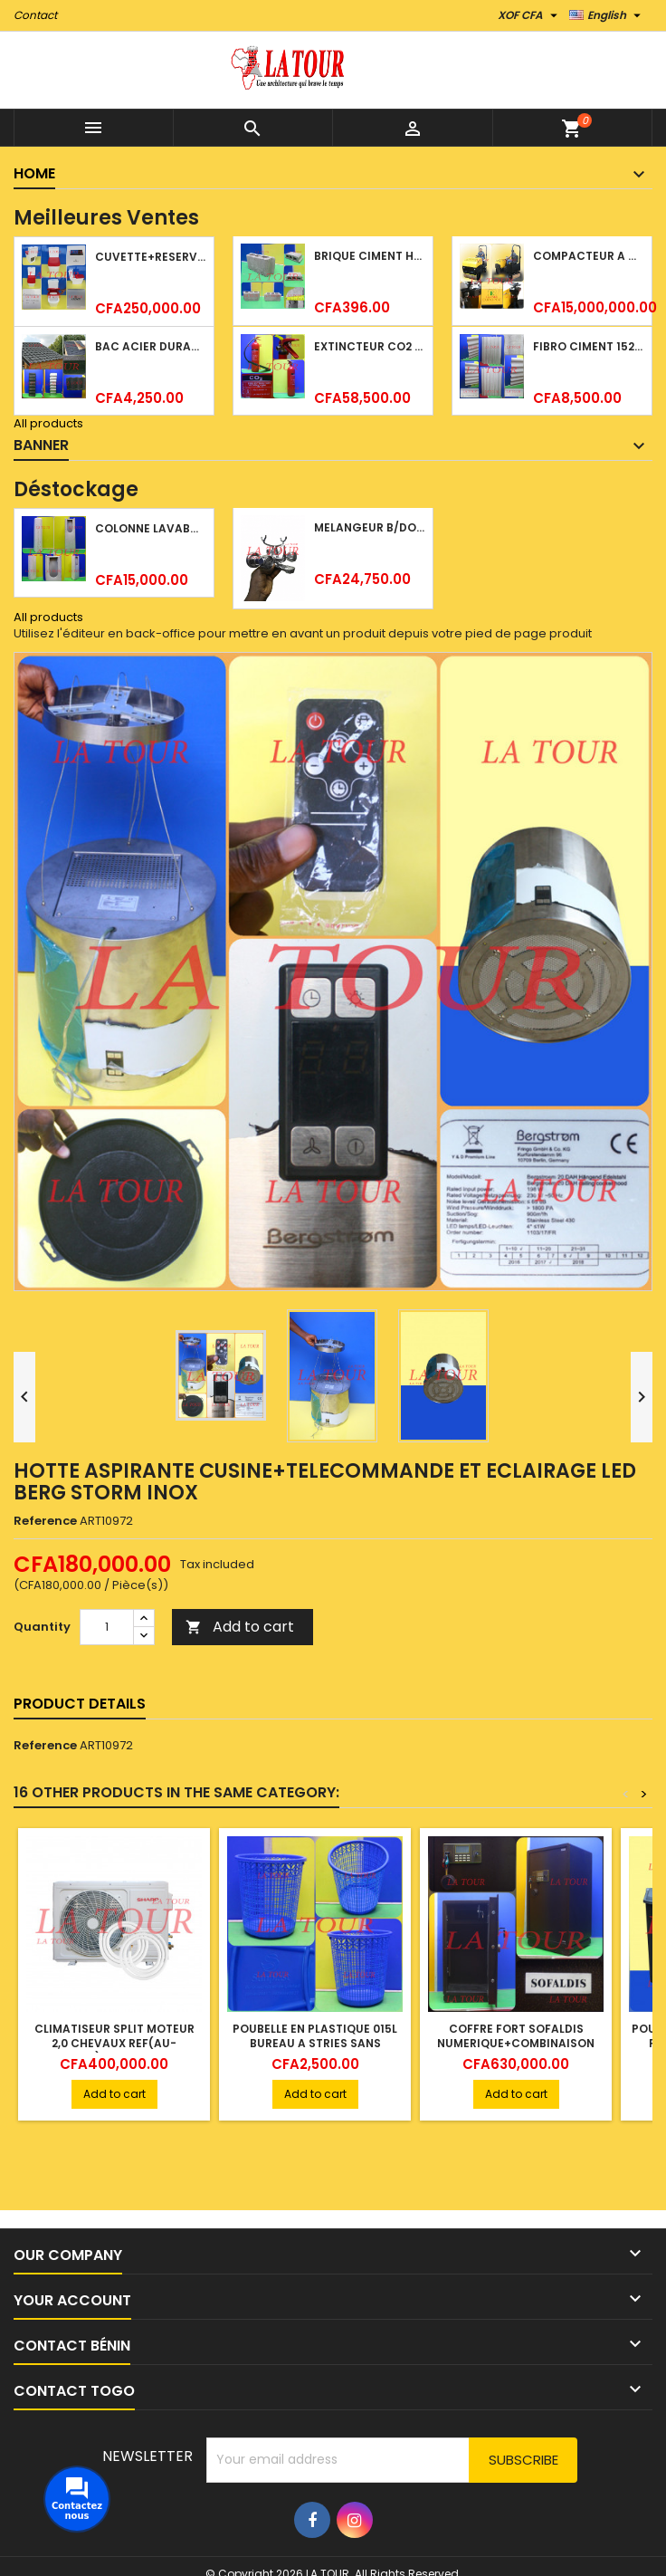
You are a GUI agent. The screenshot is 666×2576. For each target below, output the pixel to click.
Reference (45, 1521)
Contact (35, 15)
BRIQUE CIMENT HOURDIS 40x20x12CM (369, 256)
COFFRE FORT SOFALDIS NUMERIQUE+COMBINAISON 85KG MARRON (516, 2043)
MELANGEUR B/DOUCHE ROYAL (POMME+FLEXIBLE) (369, 527)
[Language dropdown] (607, 15)
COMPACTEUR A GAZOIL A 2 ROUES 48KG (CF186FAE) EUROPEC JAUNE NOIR (588, 256)
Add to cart (240, 1626)
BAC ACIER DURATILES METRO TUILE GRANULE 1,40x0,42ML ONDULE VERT (150, 346)
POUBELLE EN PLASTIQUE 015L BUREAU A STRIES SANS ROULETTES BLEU (315, 2043)
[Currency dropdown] (530, 15)
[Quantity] (107, 1627)
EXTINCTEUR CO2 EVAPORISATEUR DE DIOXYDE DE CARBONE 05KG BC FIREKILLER (369, 346)
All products (48, 423)
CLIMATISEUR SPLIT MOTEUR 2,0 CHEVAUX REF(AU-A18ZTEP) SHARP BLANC (114, 2043)
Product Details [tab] (80, 1703)
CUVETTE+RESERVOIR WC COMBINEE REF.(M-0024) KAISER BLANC (150, 256)
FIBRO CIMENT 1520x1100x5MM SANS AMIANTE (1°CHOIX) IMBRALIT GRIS (588, 346)
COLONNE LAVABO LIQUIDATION (150, 528)
